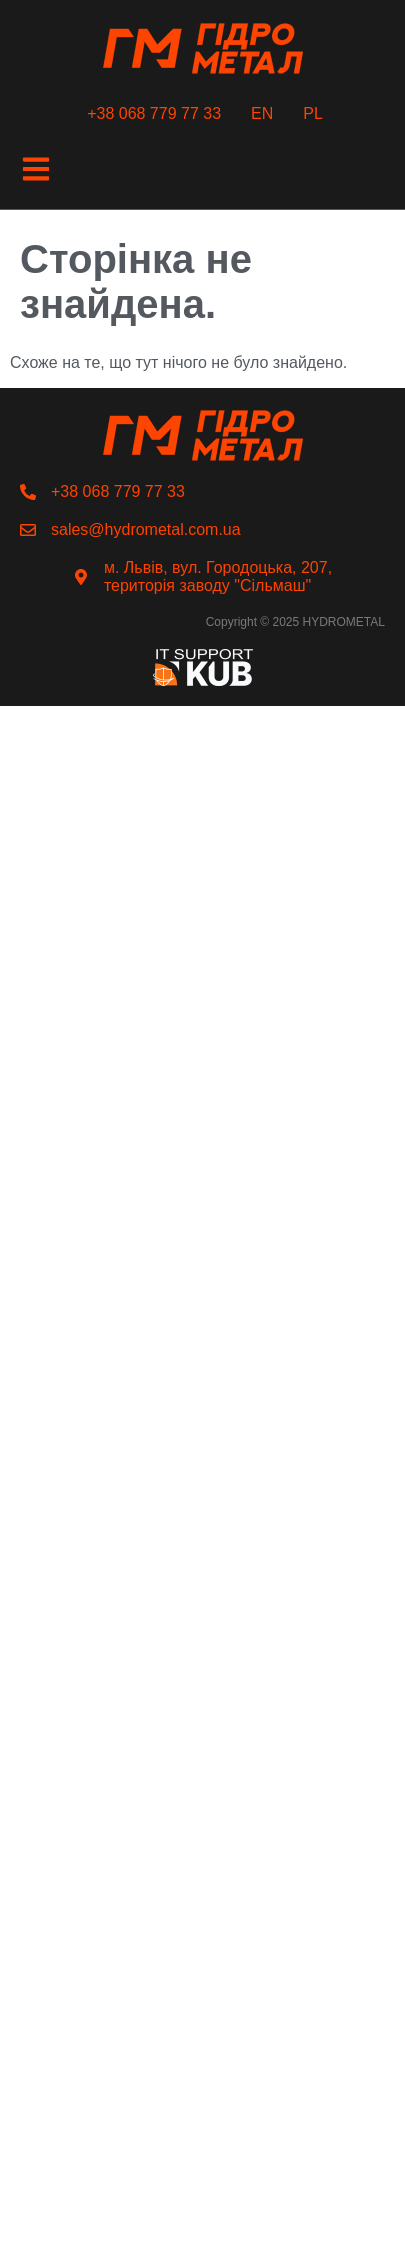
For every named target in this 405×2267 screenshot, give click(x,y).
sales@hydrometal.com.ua (146, 529)
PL (313, 113)
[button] (35, 171)
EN (262, 113)
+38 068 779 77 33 (154, 113)
